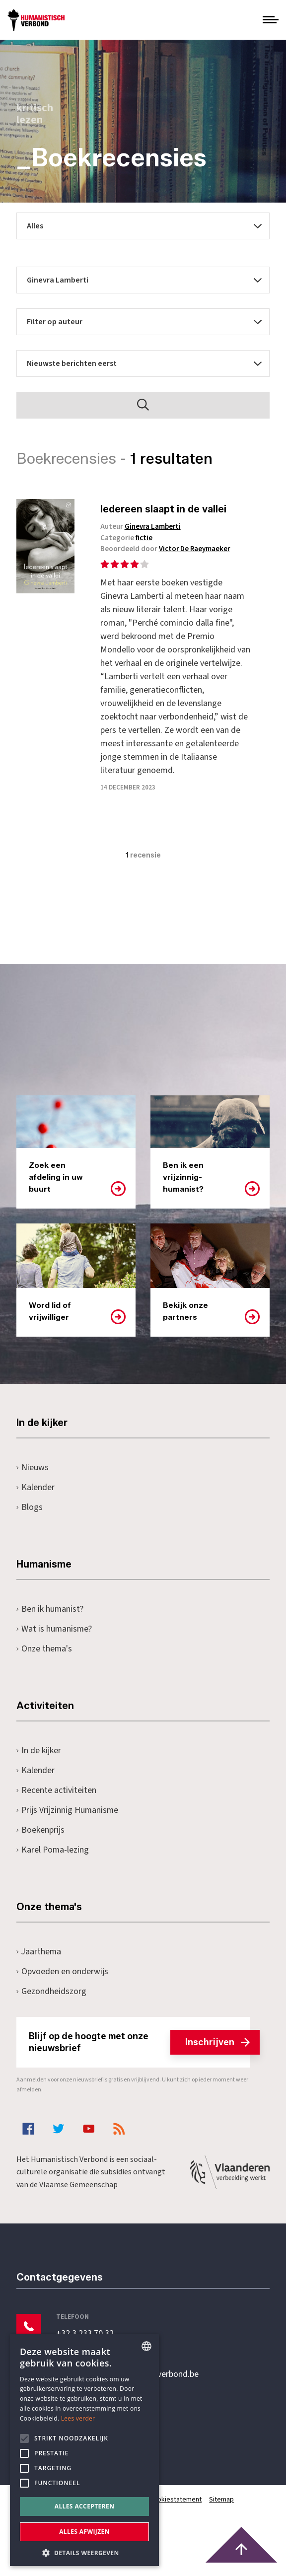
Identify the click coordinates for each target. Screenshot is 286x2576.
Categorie (132, 538)
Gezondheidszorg (51, 2005)
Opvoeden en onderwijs (62, 1985)
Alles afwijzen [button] (84, 2531)
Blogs (29, 1520)
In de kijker (38, 1764)
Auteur (146, 526)
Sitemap (223, 2513)
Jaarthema (39, 1965)
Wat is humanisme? (54, 1642)
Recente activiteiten (56, 1803)
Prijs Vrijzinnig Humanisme (68, 1823)
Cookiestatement (176, 2513)
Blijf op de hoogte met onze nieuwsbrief (139, 2055)
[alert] (84, 2450)
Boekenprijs (40, 1843)
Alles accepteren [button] (85, 2506)
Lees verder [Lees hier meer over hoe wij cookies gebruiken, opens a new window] (78, 2418)
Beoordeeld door (171, 549)
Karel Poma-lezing (53, 1863)
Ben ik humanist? (50, 1622)
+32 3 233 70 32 (85, 2347)
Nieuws (32, 1481)
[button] (84, 2552)
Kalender (35, 1501)
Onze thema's (44, 1662)
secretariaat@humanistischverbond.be (127, 2388)
